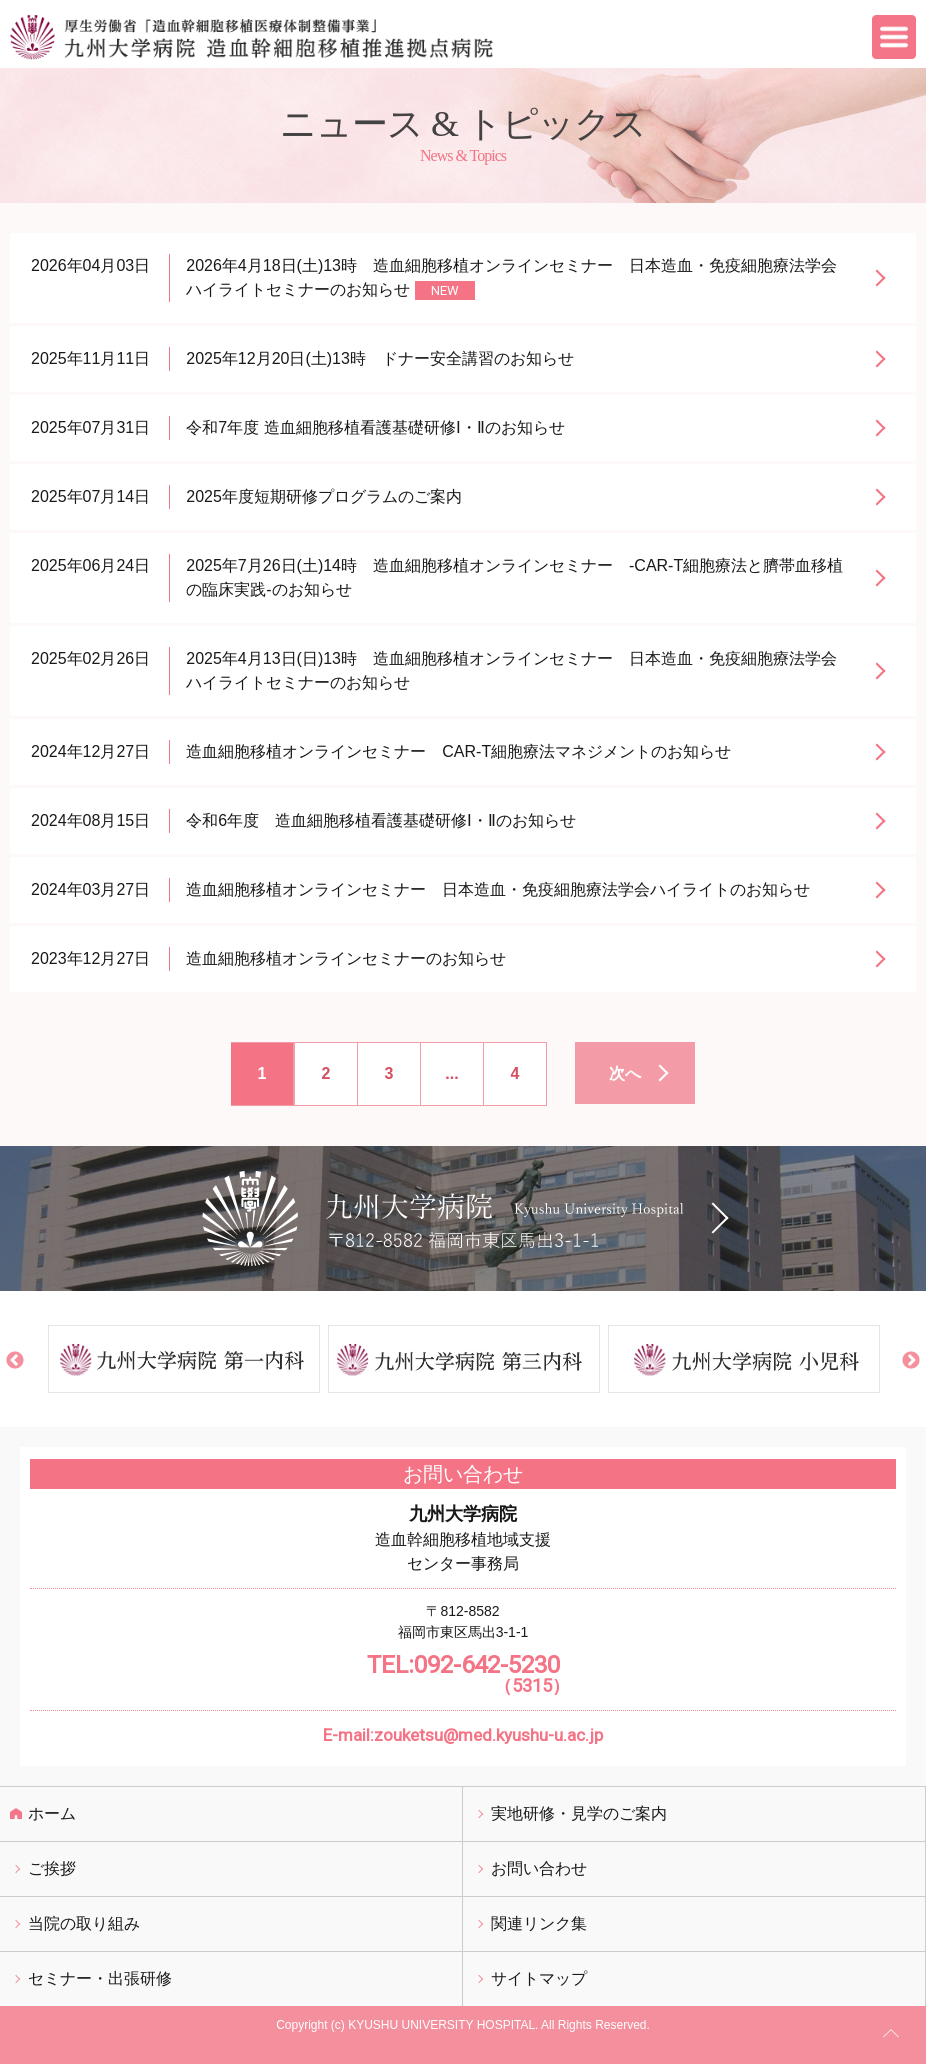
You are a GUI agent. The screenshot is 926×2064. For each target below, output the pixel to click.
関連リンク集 (539, 1923)
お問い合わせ (539, 1868)
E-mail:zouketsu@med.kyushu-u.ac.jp (463, 1735)
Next (911, 1361)
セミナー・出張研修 (100, 1978)
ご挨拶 (52, 1868)
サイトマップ (539, 1978)
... (451, 1073)
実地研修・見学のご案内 (579, 1813)
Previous (15, 1361)
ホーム (52, 1813)
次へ (625, 1073)
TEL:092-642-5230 (463, 1674)
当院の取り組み (84, 1923)
